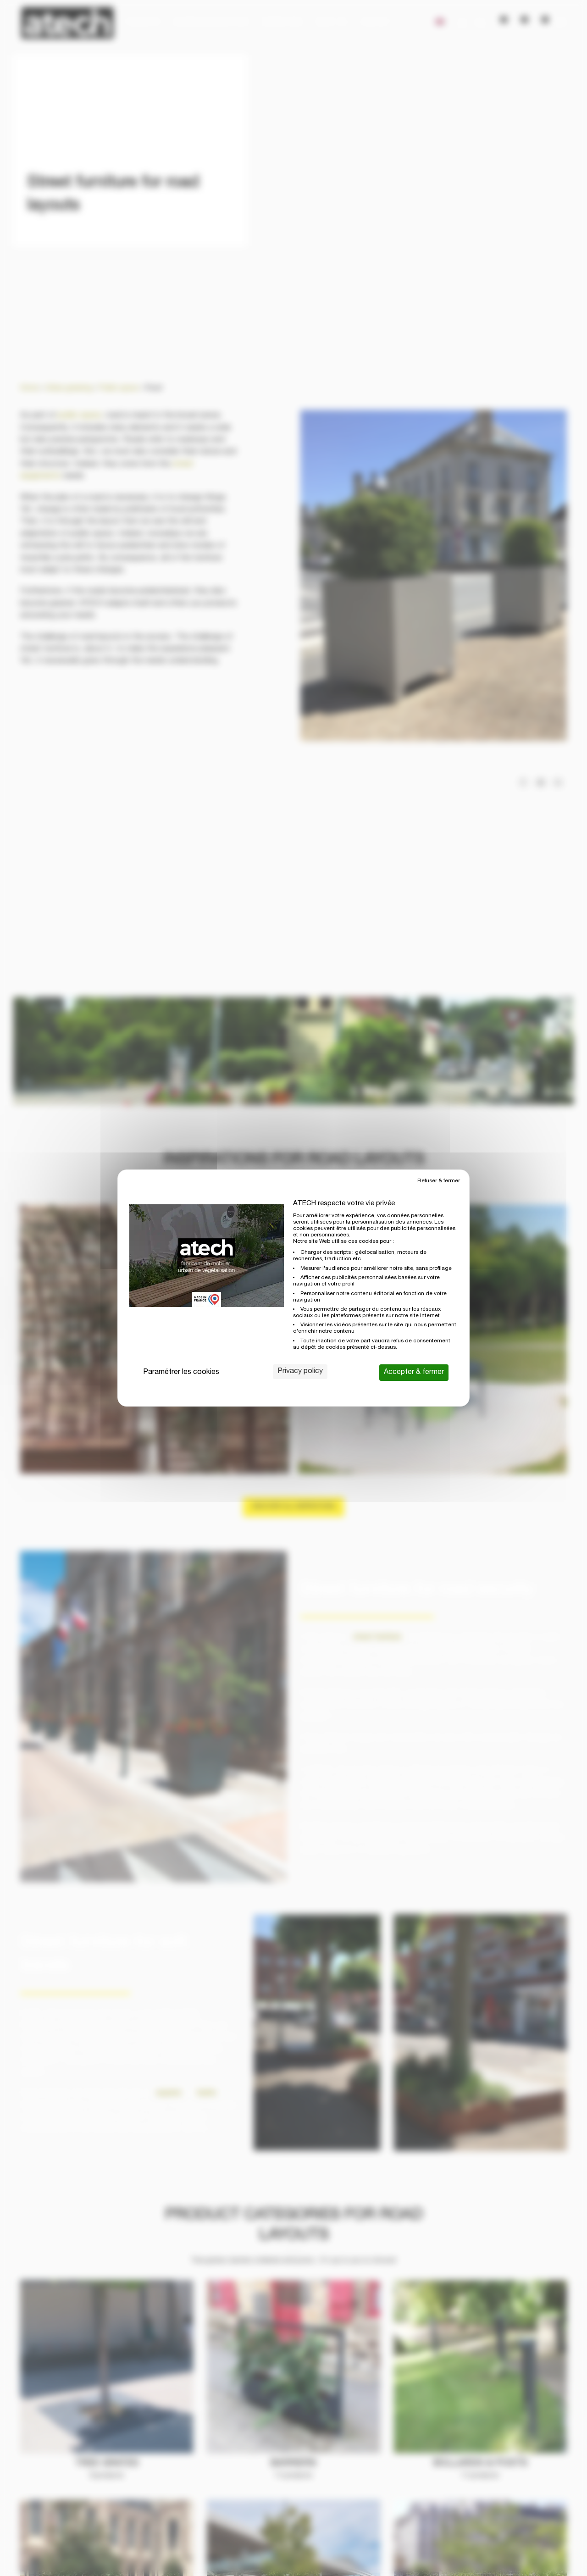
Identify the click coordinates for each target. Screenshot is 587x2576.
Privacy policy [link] (300, 1371)
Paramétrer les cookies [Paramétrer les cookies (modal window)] (181, 1372)
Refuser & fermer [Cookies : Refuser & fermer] (438, 1181)
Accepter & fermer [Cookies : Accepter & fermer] (414, 1372)
